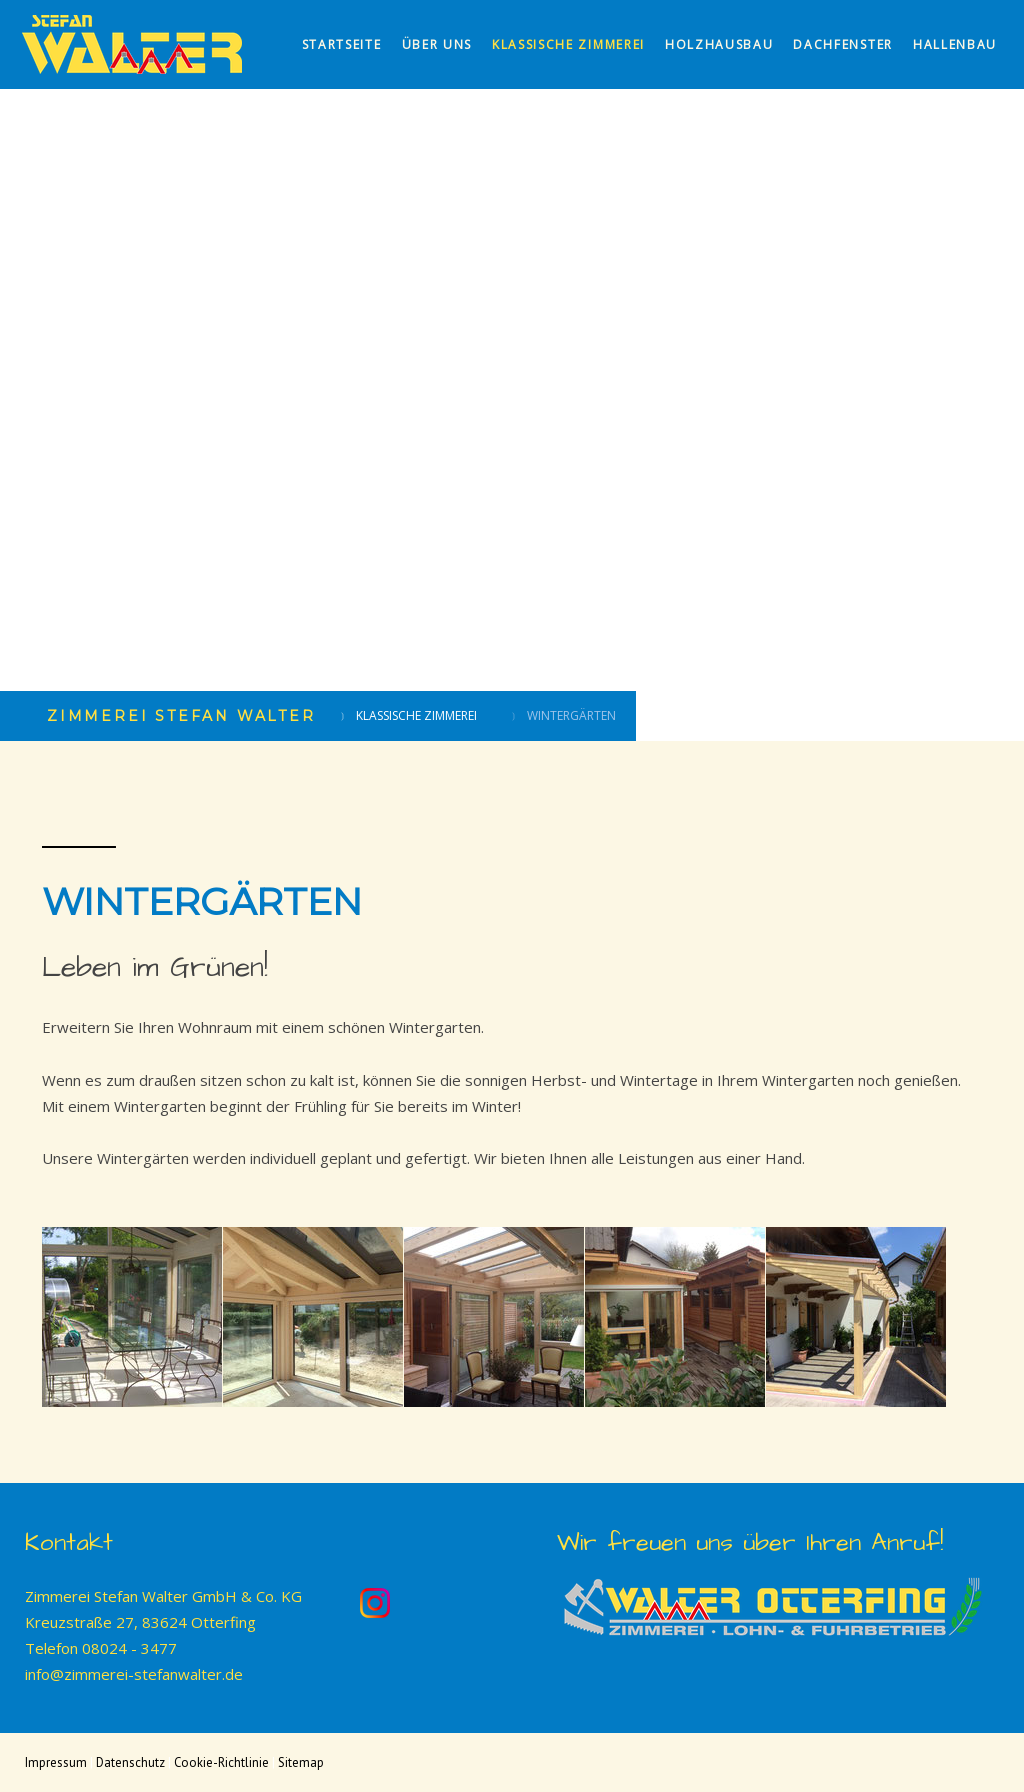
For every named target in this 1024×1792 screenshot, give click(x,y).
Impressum (56, 1762)
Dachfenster (842, 44)
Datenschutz (130, 1762)
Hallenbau (955, 44)
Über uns (437, 44)
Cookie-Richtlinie (221, 1762)
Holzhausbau (719, 44)
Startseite (342, 44)
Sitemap (301, 1762)
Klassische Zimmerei (568, 44)
